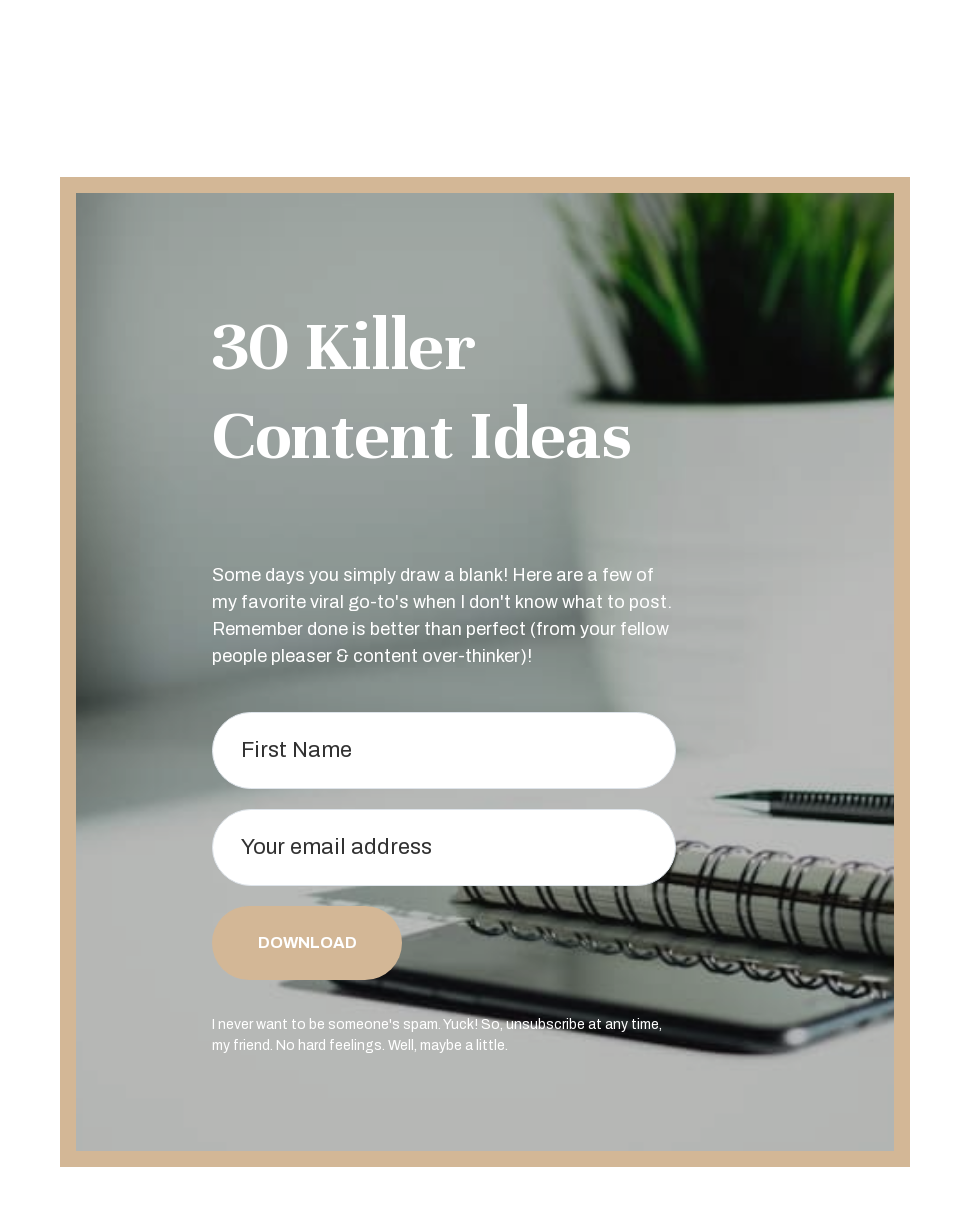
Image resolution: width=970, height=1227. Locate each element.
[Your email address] (444, 847)
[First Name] (444, 750)
